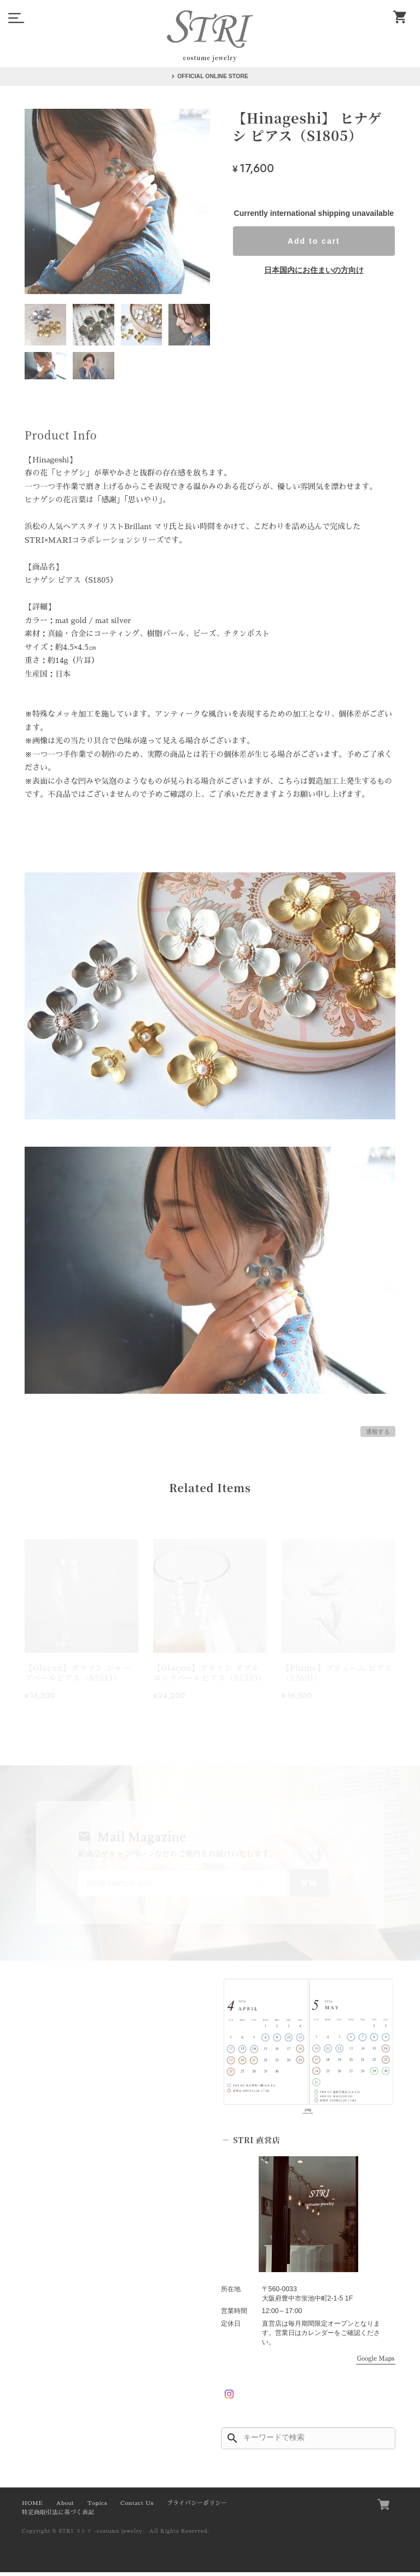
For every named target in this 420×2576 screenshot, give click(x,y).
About (65, 2507)
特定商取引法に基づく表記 (58, 2516)
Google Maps (375, 2363)
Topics (97, 2507)
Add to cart (314, 241)
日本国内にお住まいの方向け (314, 270)
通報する (378, 1431)
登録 (303, 1885)
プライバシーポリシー (197, 2507)
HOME (32, 2507)
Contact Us (137, 2507)
